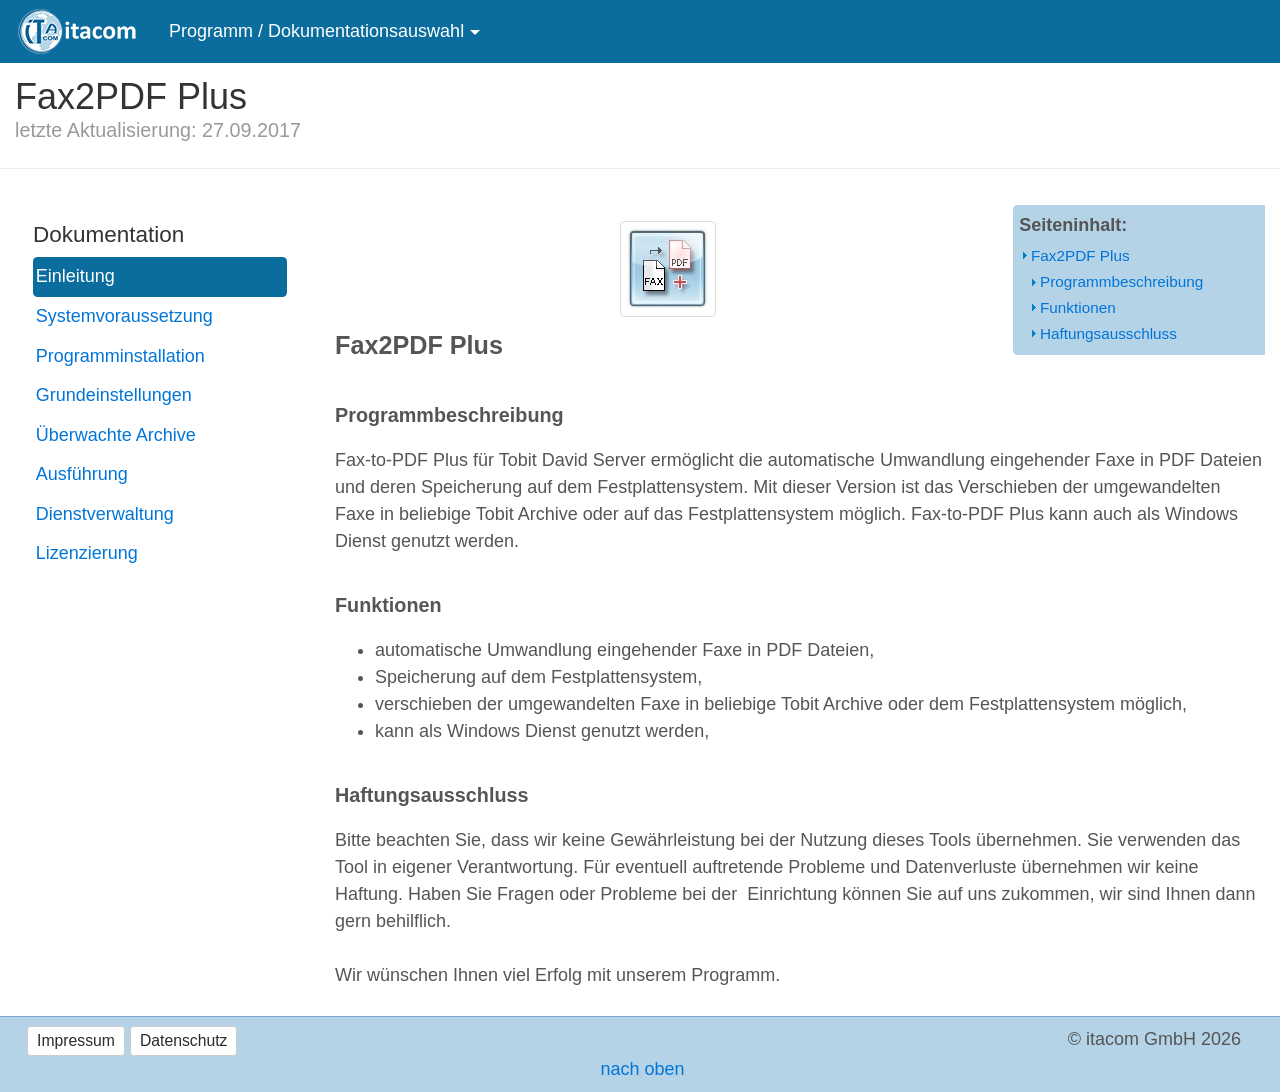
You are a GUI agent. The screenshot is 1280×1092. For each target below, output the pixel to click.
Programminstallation (120, 356)
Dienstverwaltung (105, 514)
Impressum (76, 1040)
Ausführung (82, 474)
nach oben (639, 1069)
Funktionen (1078, 307)
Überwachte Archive (116, 435)
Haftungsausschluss (1108, 333)
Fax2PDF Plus (1080, 255)
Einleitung (75, 276)
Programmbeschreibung (1121, 281)
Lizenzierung (87, 553)
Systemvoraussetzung (124, 316)
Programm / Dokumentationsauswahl (316, 31)
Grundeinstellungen (114, 395)
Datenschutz (184, 1040)
